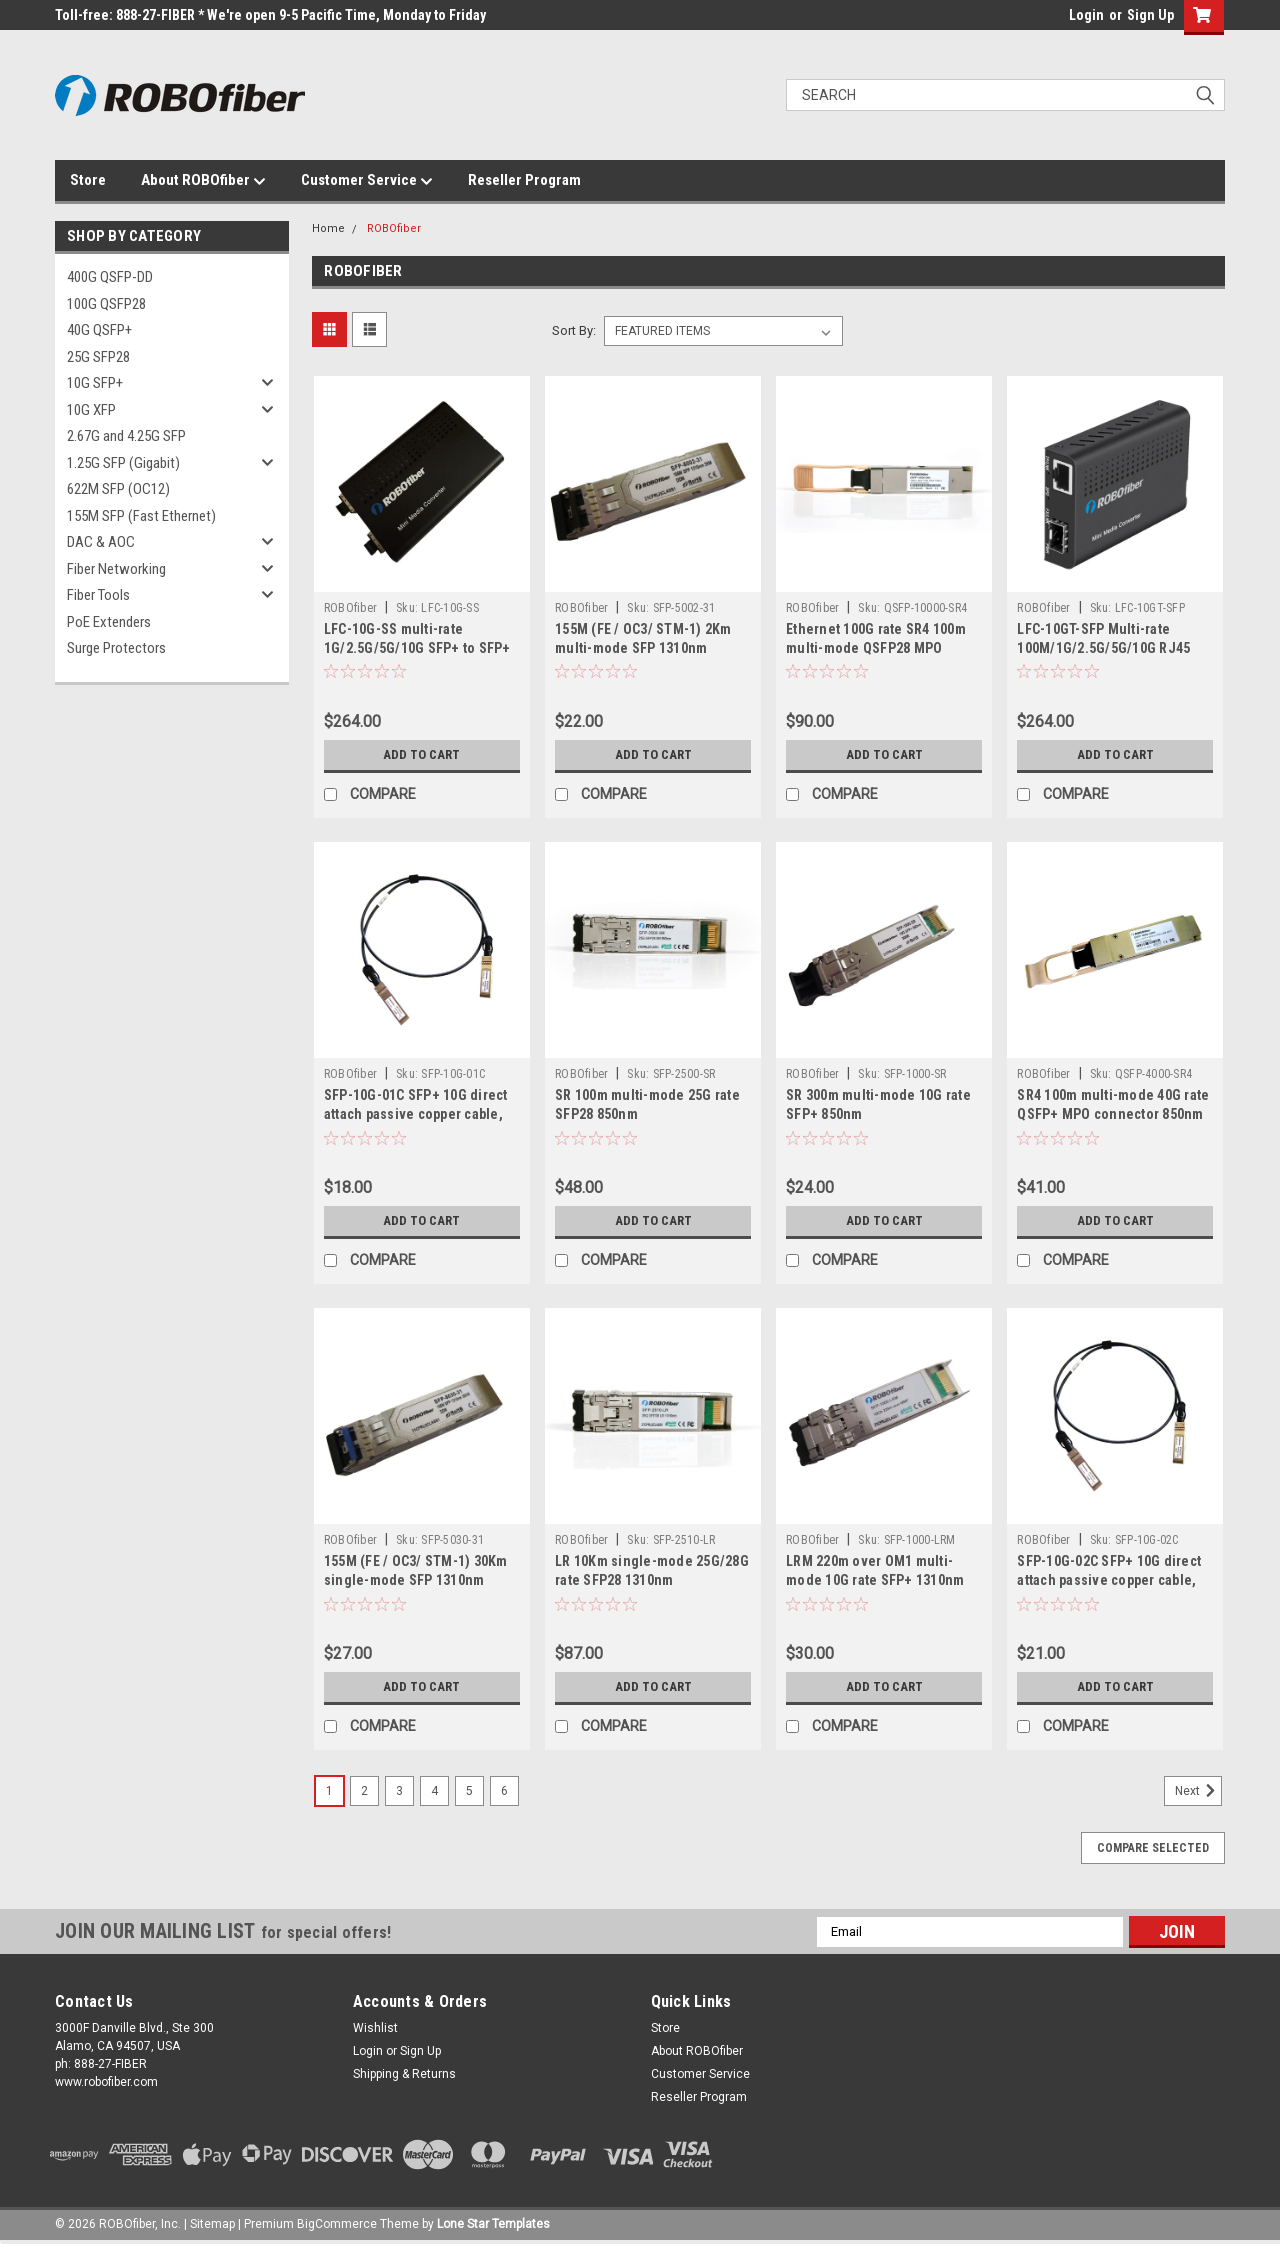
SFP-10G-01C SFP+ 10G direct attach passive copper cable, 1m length (416, 1114)
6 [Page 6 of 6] (504, 1791)
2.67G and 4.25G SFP (126, 436)
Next (1198, 1791)
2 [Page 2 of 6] (364, 1791)
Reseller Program (524, 180)
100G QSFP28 (106, 304)
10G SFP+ (95, 383)
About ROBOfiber (203, 181)
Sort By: (574, 330)
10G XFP (91, 410)
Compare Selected (1153, 1848)
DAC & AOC (101, 542)
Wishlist (375, 2028)
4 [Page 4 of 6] (434, 1791)
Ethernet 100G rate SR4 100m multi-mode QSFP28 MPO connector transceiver (876, 648)
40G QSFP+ (99, 330)
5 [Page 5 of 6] (469, 1791)
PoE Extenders (109, 622)
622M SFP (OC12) (118, 489)
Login (1086, 15)
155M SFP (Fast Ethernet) (141, 516)
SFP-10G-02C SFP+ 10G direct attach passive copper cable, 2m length (1109, 1580)
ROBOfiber (394, 228)
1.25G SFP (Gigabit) (123, 463)
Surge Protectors (116, 648)
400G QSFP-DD (110, 277)
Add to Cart (421, 755)
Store (88, 180)
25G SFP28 (98, 357)
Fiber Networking (116, 569)
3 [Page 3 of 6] (399, 1791)
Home (328, 228)
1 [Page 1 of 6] (329, 1791)
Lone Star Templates (493, 2224)
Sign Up (1150, 15)
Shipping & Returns (404, 2074)
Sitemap (212, 2224)
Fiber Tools (98, 595)
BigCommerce (337, 2224)
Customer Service (367, 181)
